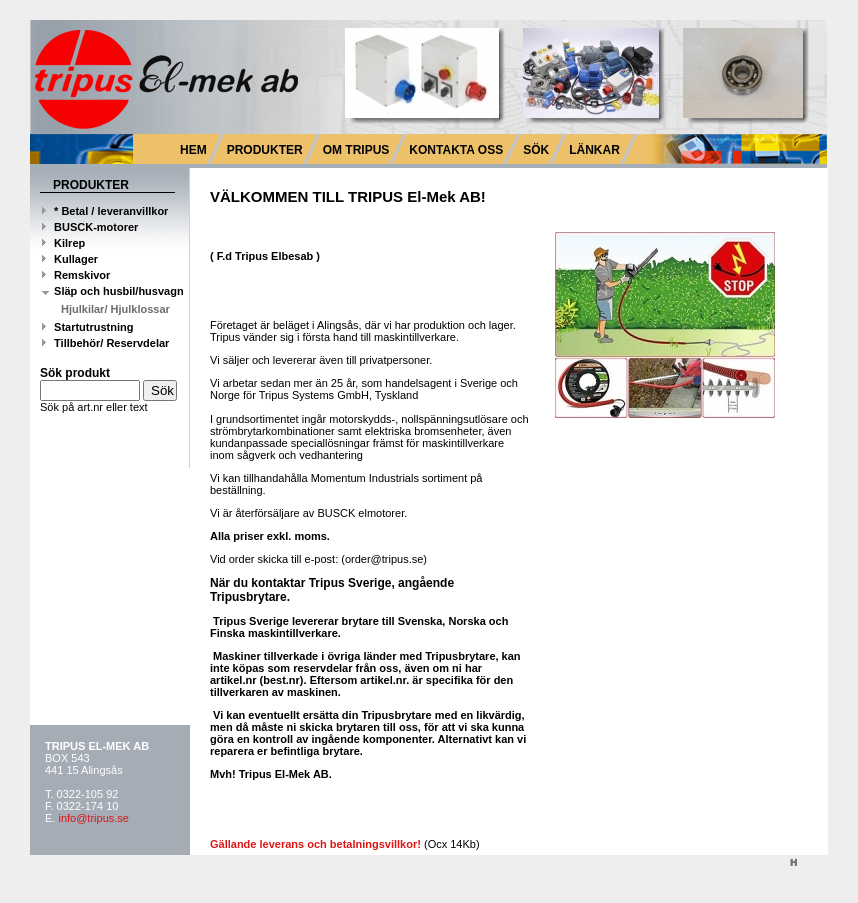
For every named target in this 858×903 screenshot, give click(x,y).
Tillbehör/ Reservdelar (105, 343)
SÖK (536, 150)
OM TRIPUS (356, 150)
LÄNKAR (594, 150)
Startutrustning (88, 327)
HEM (193, 150)
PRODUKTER (265, 150)
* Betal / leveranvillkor (105, 211)
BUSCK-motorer (90, 227)
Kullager (70, 259)
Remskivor (76, 275)
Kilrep (63, 243)
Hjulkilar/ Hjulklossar (115, 309)
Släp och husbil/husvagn (113, 291)
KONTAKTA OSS (456, 150)
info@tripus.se (93, 818)
